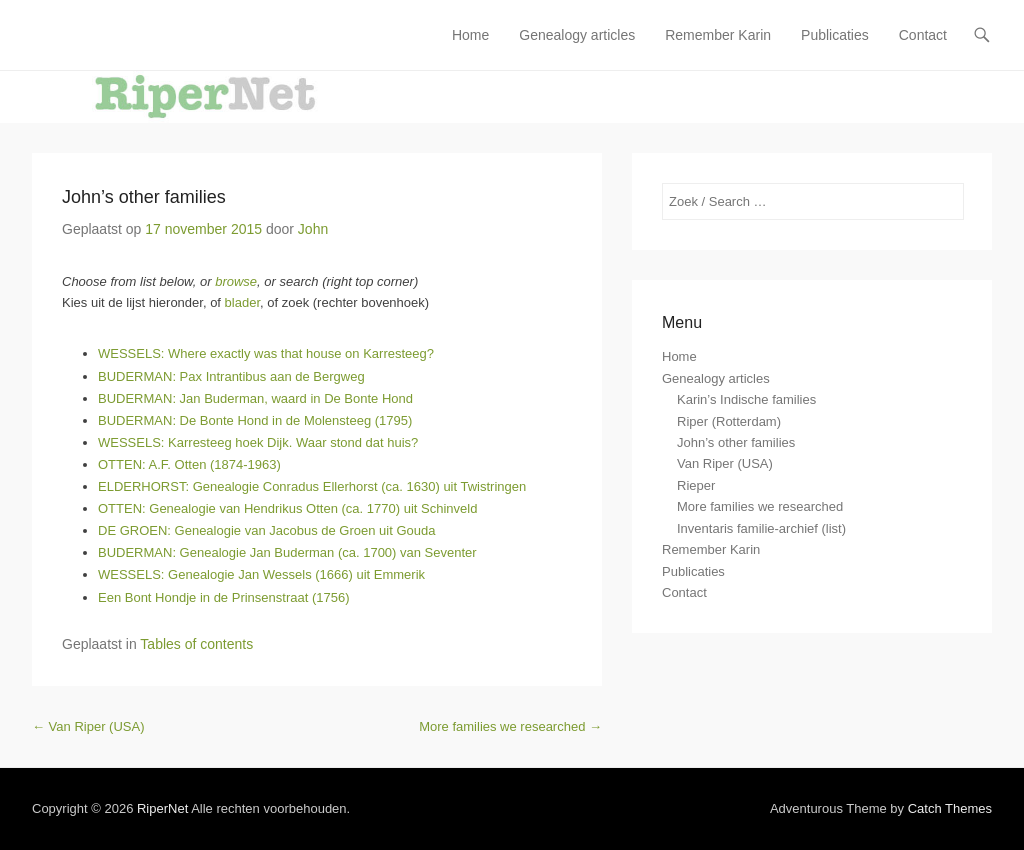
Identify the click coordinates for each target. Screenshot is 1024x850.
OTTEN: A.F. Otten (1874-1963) (189, 464)
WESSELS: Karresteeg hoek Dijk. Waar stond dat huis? (258, 442)
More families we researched (510, 726)
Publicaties (835, 35)
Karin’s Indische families (746, 399)
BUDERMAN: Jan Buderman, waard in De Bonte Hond (255, 398)
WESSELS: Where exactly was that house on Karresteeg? (266, 353)
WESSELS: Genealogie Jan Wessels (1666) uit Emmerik (261, 574)
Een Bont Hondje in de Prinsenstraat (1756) (224, 597)
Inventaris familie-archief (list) (761, 528)
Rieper (696, 485)
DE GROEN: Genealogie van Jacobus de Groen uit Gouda (266, 530)
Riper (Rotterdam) (729, 421)
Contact (923, 35)
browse (236, 281)
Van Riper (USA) (88, 726)
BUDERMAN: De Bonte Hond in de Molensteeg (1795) (255, 420)
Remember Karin (718, 35)
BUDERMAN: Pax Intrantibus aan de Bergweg (231, 376)
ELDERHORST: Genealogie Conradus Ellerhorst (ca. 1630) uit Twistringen (312, 486)
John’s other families (144, 197)
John (313, 229)
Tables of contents (196, 644)
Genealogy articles (577, 35)
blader (242, 302)
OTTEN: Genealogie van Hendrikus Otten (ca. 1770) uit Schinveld (287, 508)
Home (470, 35)
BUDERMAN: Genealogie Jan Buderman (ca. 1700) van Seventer (287, 552)
